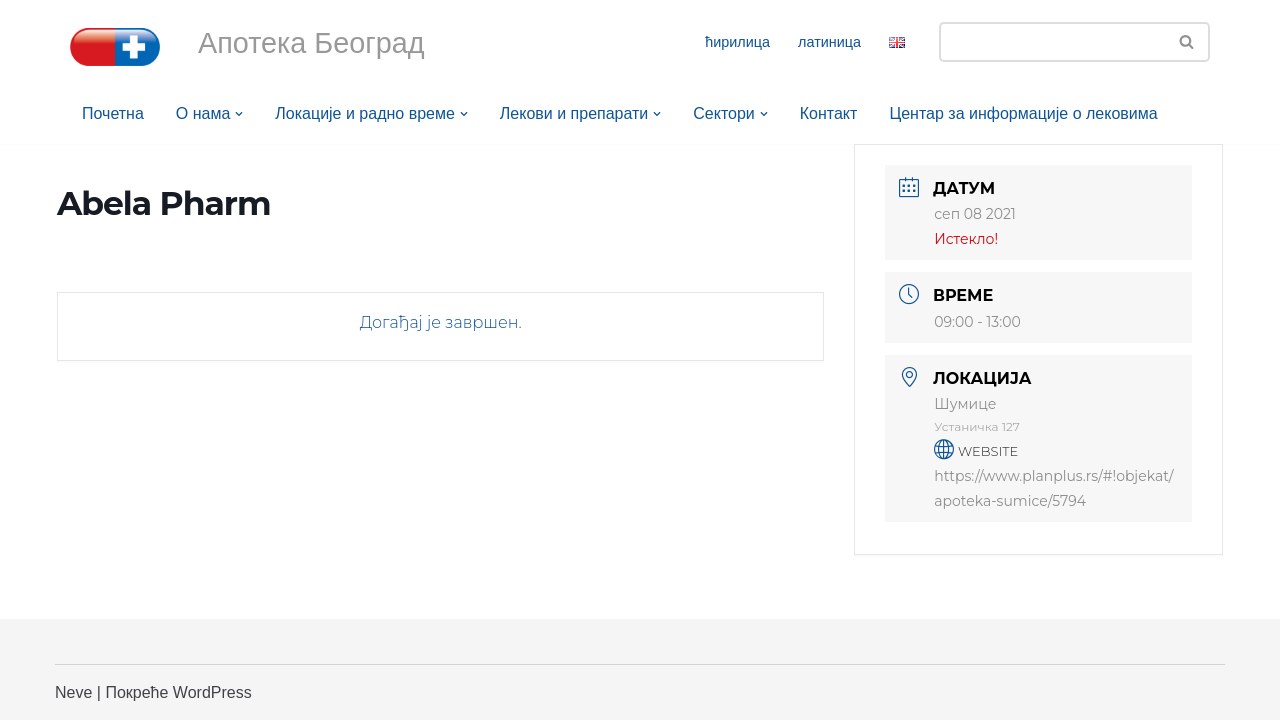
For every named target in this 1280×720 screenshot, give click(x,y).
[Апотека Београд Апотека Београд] (115, 47)
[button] (239, 114)
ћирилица (737, 42)
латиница (829, 42)
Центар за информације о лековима (1024, 113)
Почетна (113, 113)
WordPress (212, 692)
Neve (73, 692)
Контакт (829, 113)
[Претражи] (1052, 42)
